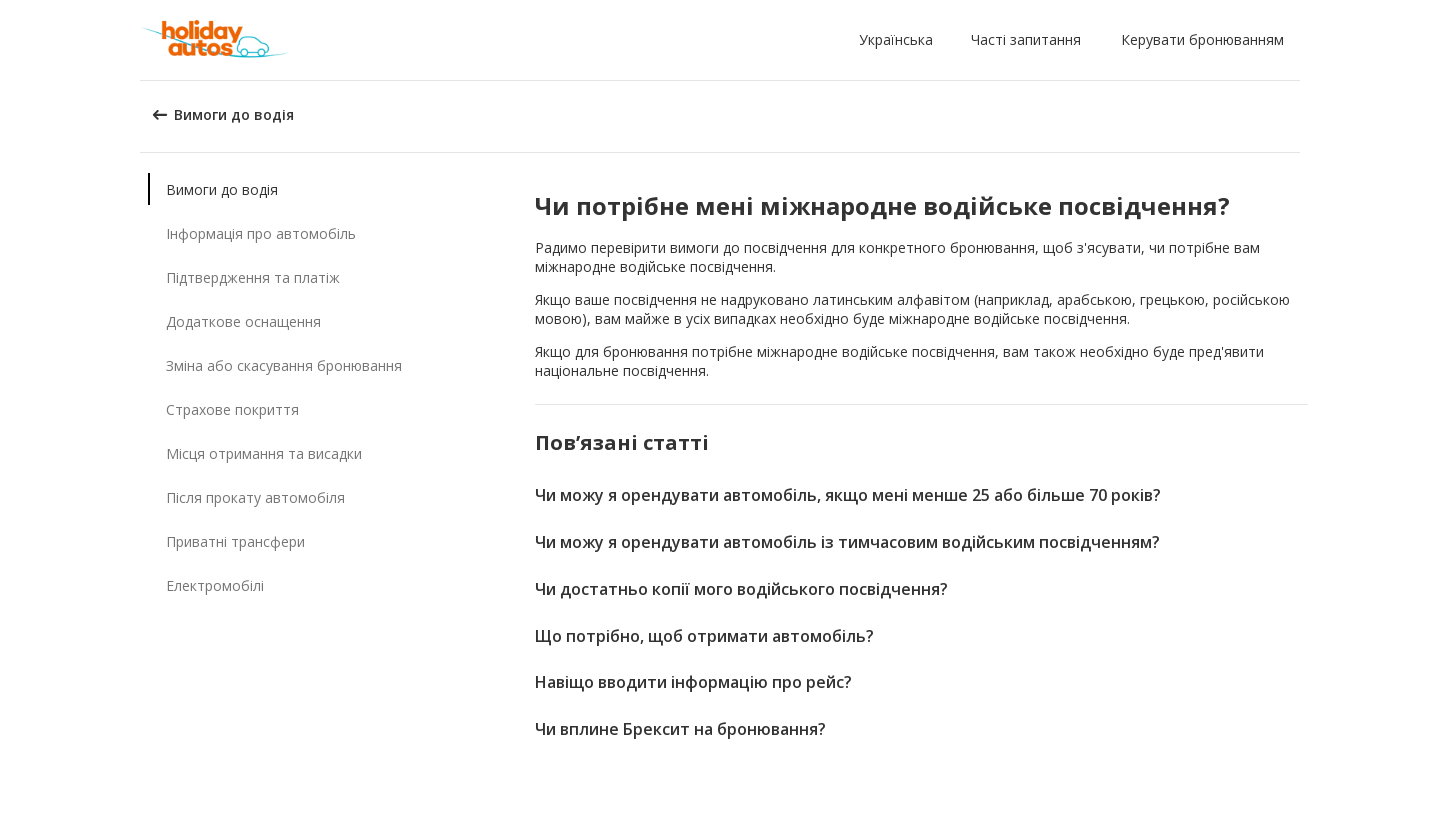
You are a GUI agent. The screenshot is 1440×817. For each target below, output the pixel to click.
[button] (900, 40)
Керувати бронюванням (1202, 39)
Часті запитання (1026, 39)
